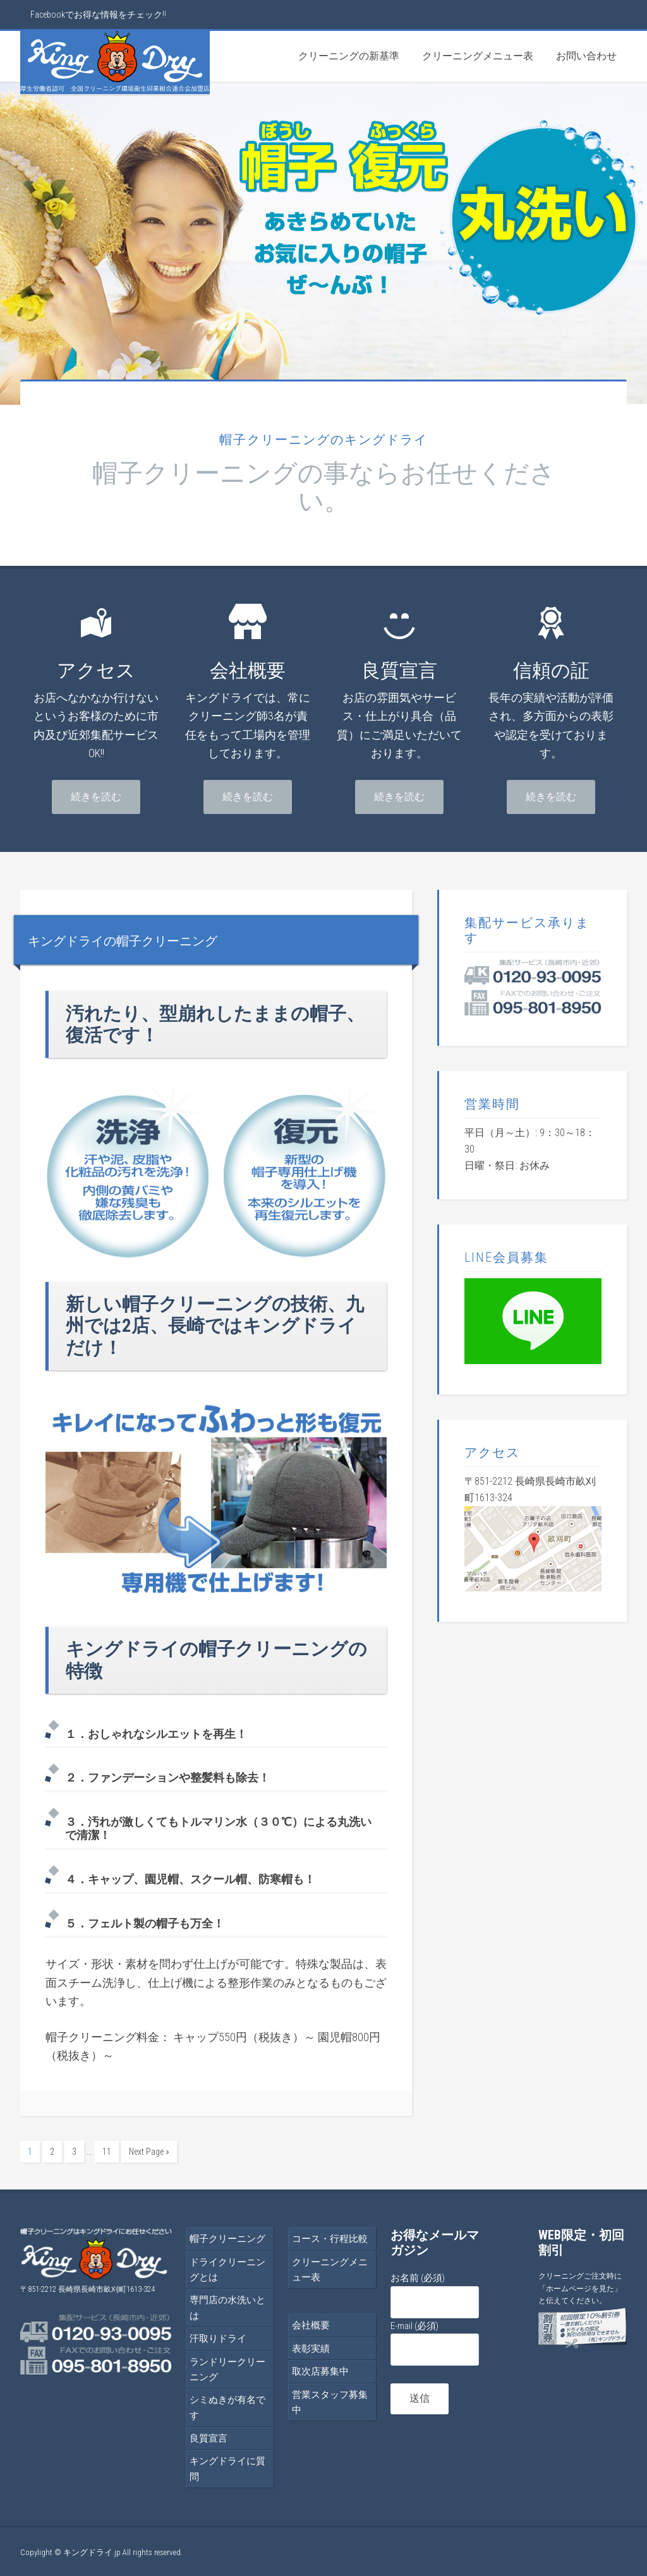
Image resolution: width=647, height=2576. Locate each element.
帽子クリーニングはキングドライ (115, 62)
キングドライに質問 (227, 2466)
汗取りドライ (218, 2336)
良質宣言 (208, 2436)
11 (106, 2152)
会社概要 (311, 2323)
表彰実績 (311, 2346)
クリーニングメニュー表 (330, 2268)
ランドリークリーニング (227, 2367)
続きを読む (96, 797)
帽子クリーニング (227, 2237)
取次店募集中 (320, 2369)
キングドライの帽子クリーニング (164, 939)
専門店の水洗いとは (227, 2305)
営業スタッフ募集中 (330, 2400)
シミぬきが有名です (227, 2405)
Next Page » (149, 2152)
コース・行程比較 (330, 2237)
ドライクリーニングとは (227, 2268)
